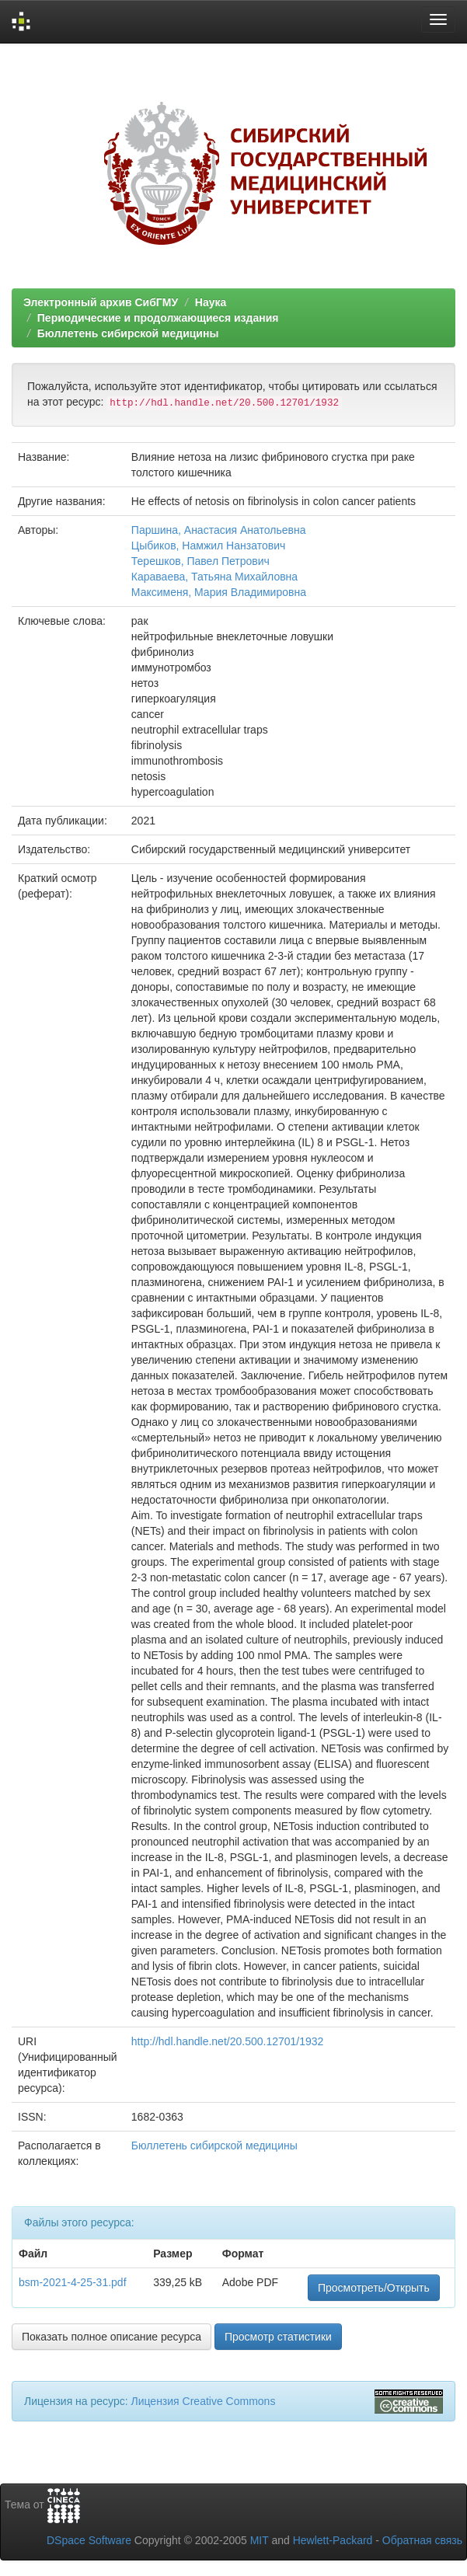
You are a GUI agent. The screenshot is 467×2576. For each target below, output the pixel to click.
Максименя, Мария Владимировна (218, 592)
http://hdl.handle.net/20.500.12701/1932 (227, 2041)
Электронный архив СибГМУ (100, 302)
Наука (210, 302)
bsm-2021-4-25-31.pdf (73, 2282)
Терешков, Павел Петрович (200, 561)
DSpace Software (89, 2540)
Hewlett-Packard (333, 2540)
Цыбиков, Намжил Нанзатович (208, 545)
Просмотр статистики (278, 2336)
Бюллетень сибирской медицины (128, 333)
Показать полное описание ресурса (111, 2336)
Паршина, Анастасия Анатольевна (218, 530)
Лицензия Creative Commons (203, 2401)
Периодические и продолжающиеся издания (158, 318)
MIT (259, 2540)
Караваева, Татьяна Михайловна (214, 576)
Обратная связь (422, 2540)
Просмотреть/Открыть (374, 2287)
